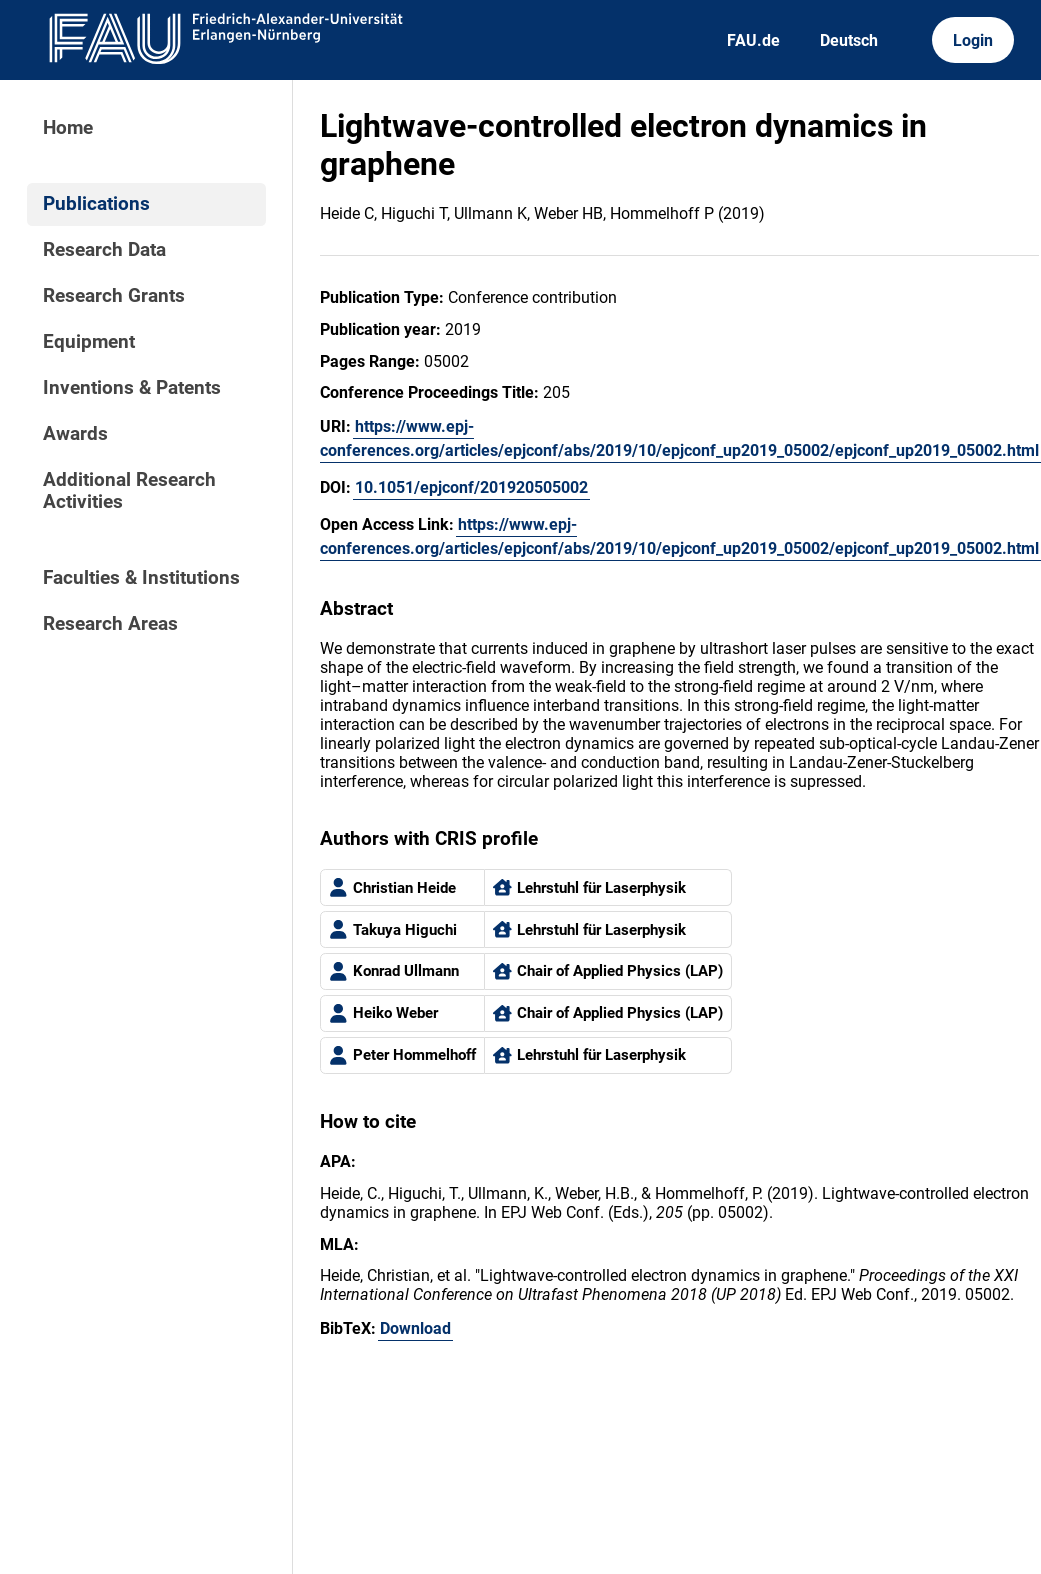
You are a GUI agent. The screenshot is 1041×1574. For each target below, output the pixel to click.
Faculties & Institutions (141, 578)
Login (973, 40)
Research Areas (110, 624)
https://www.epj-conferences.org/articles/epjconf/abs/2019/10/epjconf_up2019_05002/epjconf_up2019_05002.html (679, 438)
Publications (96, 204)
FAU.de (753, 40)
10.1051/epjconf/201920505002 (471, 487)
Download (415, 1328)
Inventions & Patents (132, 388)
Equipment (89, 342)
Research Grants (114, 296)
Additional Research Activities (129, 491)
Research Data (104, 250)
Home (68, 128)
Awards (75, 434)
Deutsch (849, 40)
